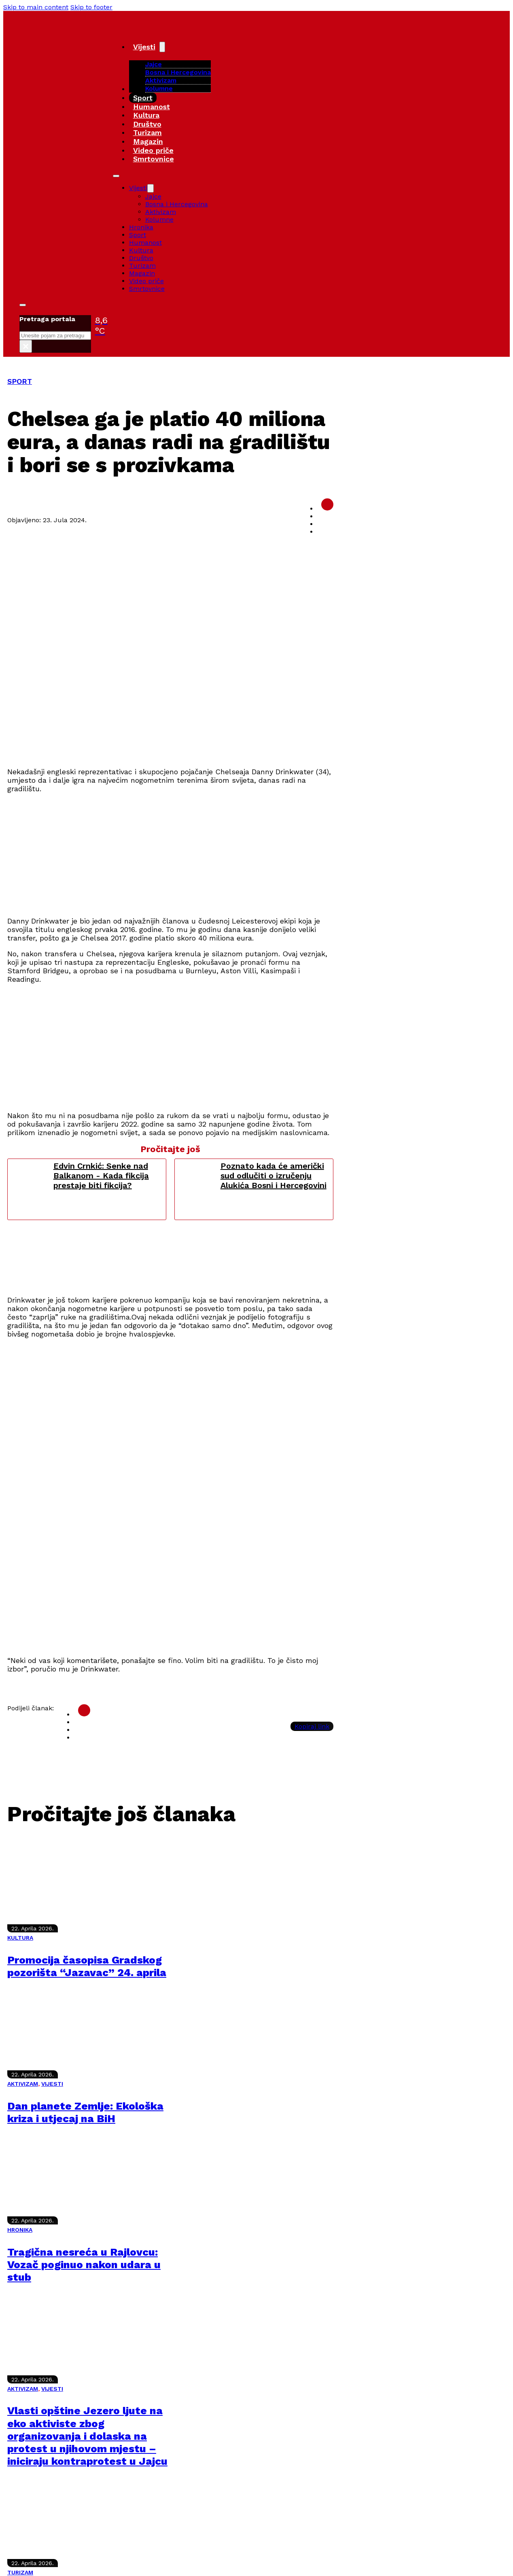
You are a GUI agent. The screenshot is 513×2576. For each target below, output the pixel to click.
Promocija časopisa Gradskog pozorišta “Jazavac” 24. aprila (86, 1966)
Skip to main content (35, 7)
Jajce (153, 196)
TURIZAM (20, 2572)
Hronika (141, 227)
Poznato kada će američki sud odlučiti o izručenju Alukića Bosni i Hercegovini (273, 1175)
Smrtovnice (153, 159)
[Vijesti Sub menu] (162, 47)
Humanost (151, 106)
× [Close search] (26, 346)
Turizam (147, 132)
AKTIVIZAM (22, 2083)
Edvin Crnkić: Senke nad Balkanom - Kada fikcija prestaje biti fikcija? (101, 1175)
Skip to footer (91, 7)
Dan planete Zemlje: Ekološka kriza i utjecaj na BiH (85, 2112)
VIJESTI (52, 2083)
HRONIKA (19, 2229)
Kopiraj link (312, 1726)
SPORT (19, 381)
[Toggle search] (22, 305)
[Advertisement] (250, 852)
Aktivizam (160, 80)
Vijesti (144, 46)
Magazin (148, 141)
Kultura (146, 115)
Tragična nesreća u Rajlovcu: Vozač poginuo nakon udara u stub (84, 2264)
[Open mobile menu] (116, 176)
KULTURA (20, 1937)
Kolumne (159, 88)
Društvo (147, 124)
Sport (143, 97)
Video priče (153, 150)
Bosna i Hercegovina (178, 72)
